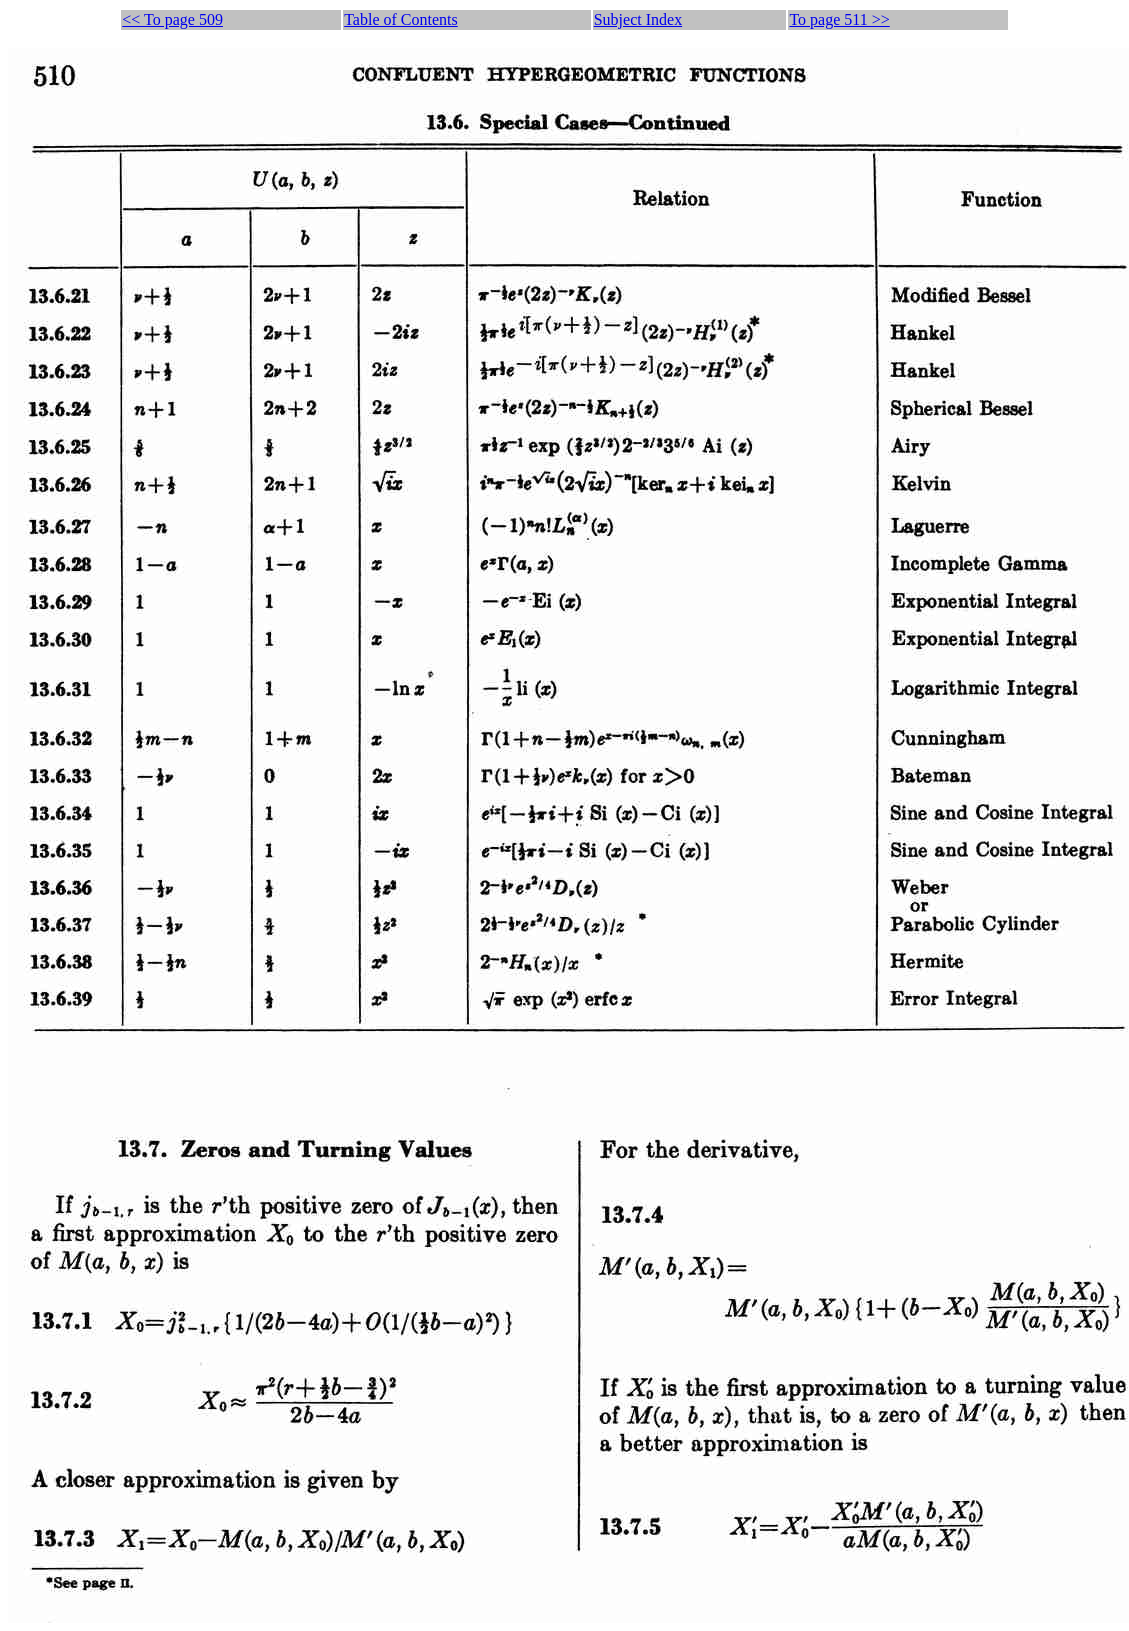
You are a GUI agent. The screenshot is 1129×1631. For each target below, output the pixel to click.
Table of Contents (401, 19)
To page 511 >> (839, 19)
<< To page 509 (172, 19)
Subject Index (638, 19)
